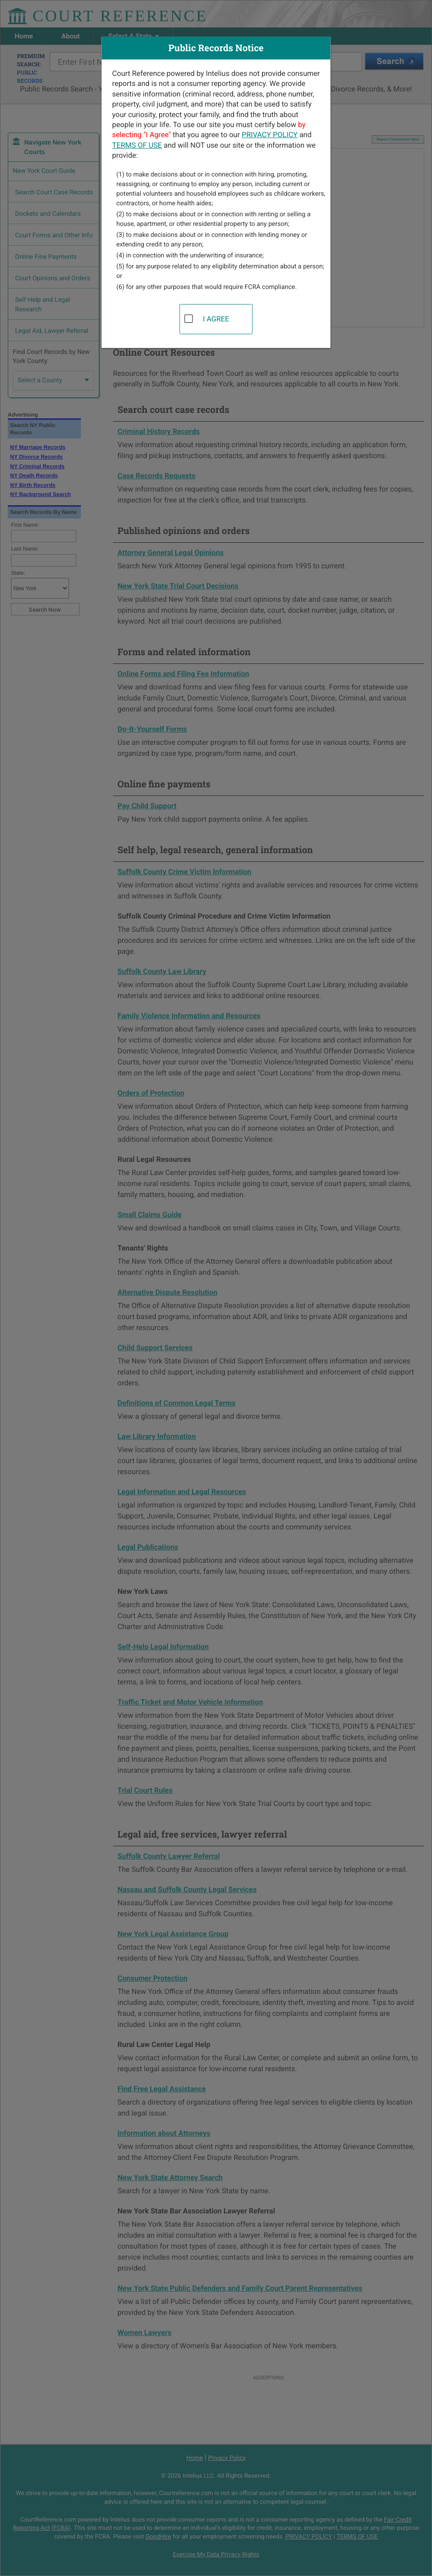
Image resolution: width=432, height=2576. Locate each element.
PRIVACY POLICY (270, 134)
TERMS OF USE (137, 145)
